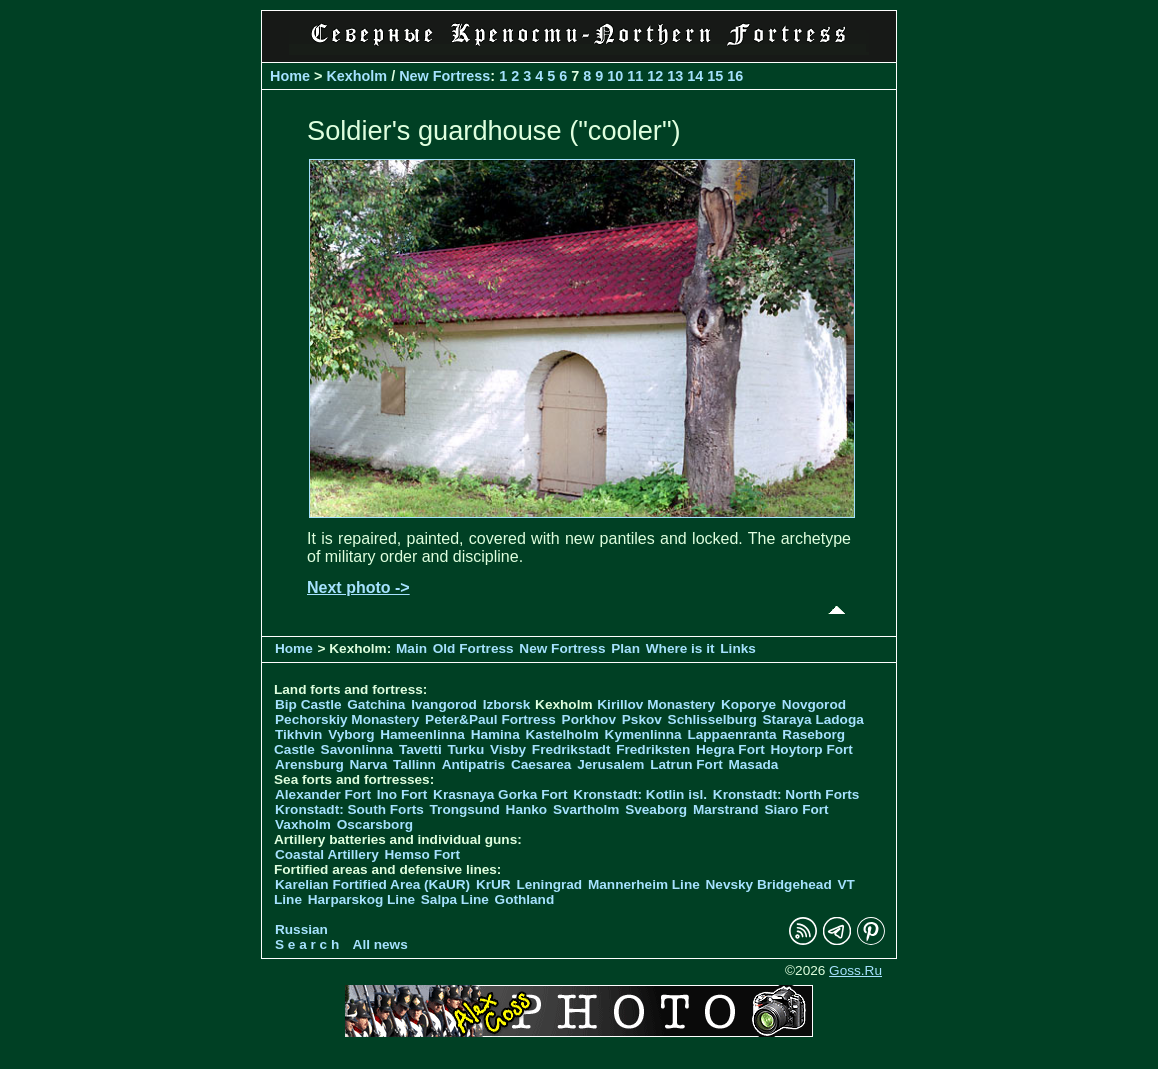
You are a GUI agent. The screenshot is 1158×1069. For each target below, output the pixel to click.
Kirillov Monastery (656, 704)
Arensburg (309, 764)
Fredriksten (653, 749)
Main (411, 648)
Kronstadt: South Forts (349, 809)
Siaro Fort (796, 809)
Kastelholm (562, 734)
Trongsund (465, 809)
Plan (625, 648)
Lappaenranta (731, 734)
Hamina (495, 734)
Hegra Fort (730, 749)
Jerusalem (610, 764)
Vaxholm (303, 824)
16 (735, 76)
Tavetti (420, 749)
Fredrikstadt (571, 749)
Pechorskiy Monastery (347, 719)
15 (715, 76)
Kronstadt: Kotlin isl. (640, 794)
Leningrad (549, 884)
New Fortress (444, 76)
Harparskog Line (361, 899)
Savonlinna (357, 749)
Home (290, 76)
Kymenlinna (643, 734)
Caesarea (541, 764)
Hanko (527, 809)
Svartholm (586, 809)
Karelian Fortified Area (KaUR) (372, 884)
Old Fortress (473, 648)
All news (380, 944)
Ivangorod (444, 704)
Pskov (642, 719)
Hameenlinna (422, 734)
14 (695, 76)
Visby (508, 749)
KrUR (493, 884)
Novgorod (814, 704)
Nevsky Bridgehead (769, 884)
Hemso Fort (423, 854)
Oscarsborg (375, 824)
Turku (465, 749)
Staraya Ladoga (813, 719)
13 (675, 76)
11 (635, 76)
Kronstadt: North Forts (786, 794)
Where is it (680, 648)
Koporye (748, 704)
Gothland (525, 899)
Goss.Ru (855, 970)
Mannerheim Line (644, 884)
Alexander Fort (323, 794)
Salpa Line (455, 899)
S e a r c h (307, 944)
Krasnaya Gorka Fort (500, 794)
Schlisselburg (712, 719)
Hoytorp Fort (812, 749)
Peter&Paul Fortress (490, 719)
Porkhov (589, 719)
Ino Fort (402, 794)
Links (738, 648)
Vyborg (351, 734)
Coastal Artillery (327, 854)
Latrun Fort (686, 764)
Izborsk (507, 704)
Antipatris (473, 764)
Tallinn (414, 764)
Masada (753, 764)
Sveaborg (656, 809)
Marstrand (726, 809)
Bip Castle (308, 704)
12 (655, 76)
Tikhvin (298, 734)
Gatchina (376, 704)
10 (615, 76)
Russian (301, 929)
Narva (369, 764)
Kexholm (356, 76)
